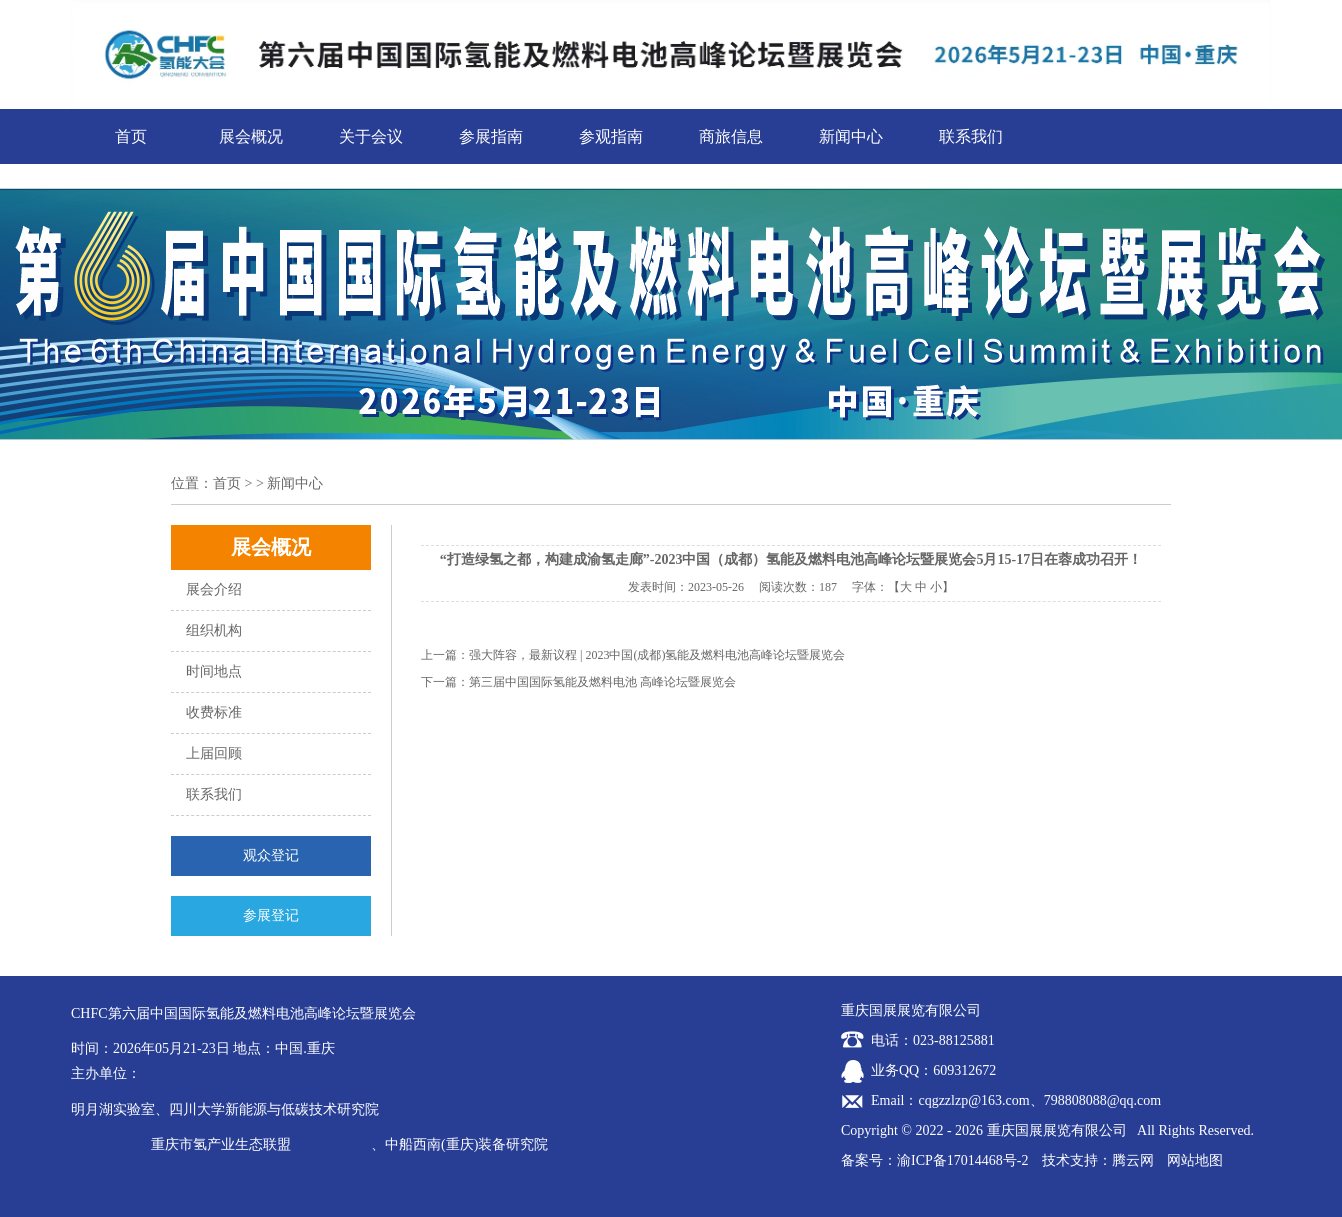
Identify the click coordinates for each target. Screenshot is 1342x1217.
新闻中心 (851, 136)
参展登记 (271, 915)
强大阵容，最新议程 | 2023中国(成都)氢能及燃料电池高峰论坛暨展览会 (657, 655)
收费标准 (214, 712)
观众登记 (271, 855)
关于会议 (371, 136)
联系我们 (971, 136)
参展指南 (491, 136)
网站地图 (1195, 1160)
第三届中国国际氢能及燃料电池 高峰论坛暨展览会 (602, 682)
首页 (131, 136)
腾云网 (1133, 1160)
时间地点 (214, 671)
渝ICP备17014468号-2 (962, 1160)
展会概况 (251, 136)
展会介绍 (214, 589)
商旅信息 (731, 136)
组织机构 (214, 630)
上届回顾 (214, 753)
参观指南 (611, 136)
